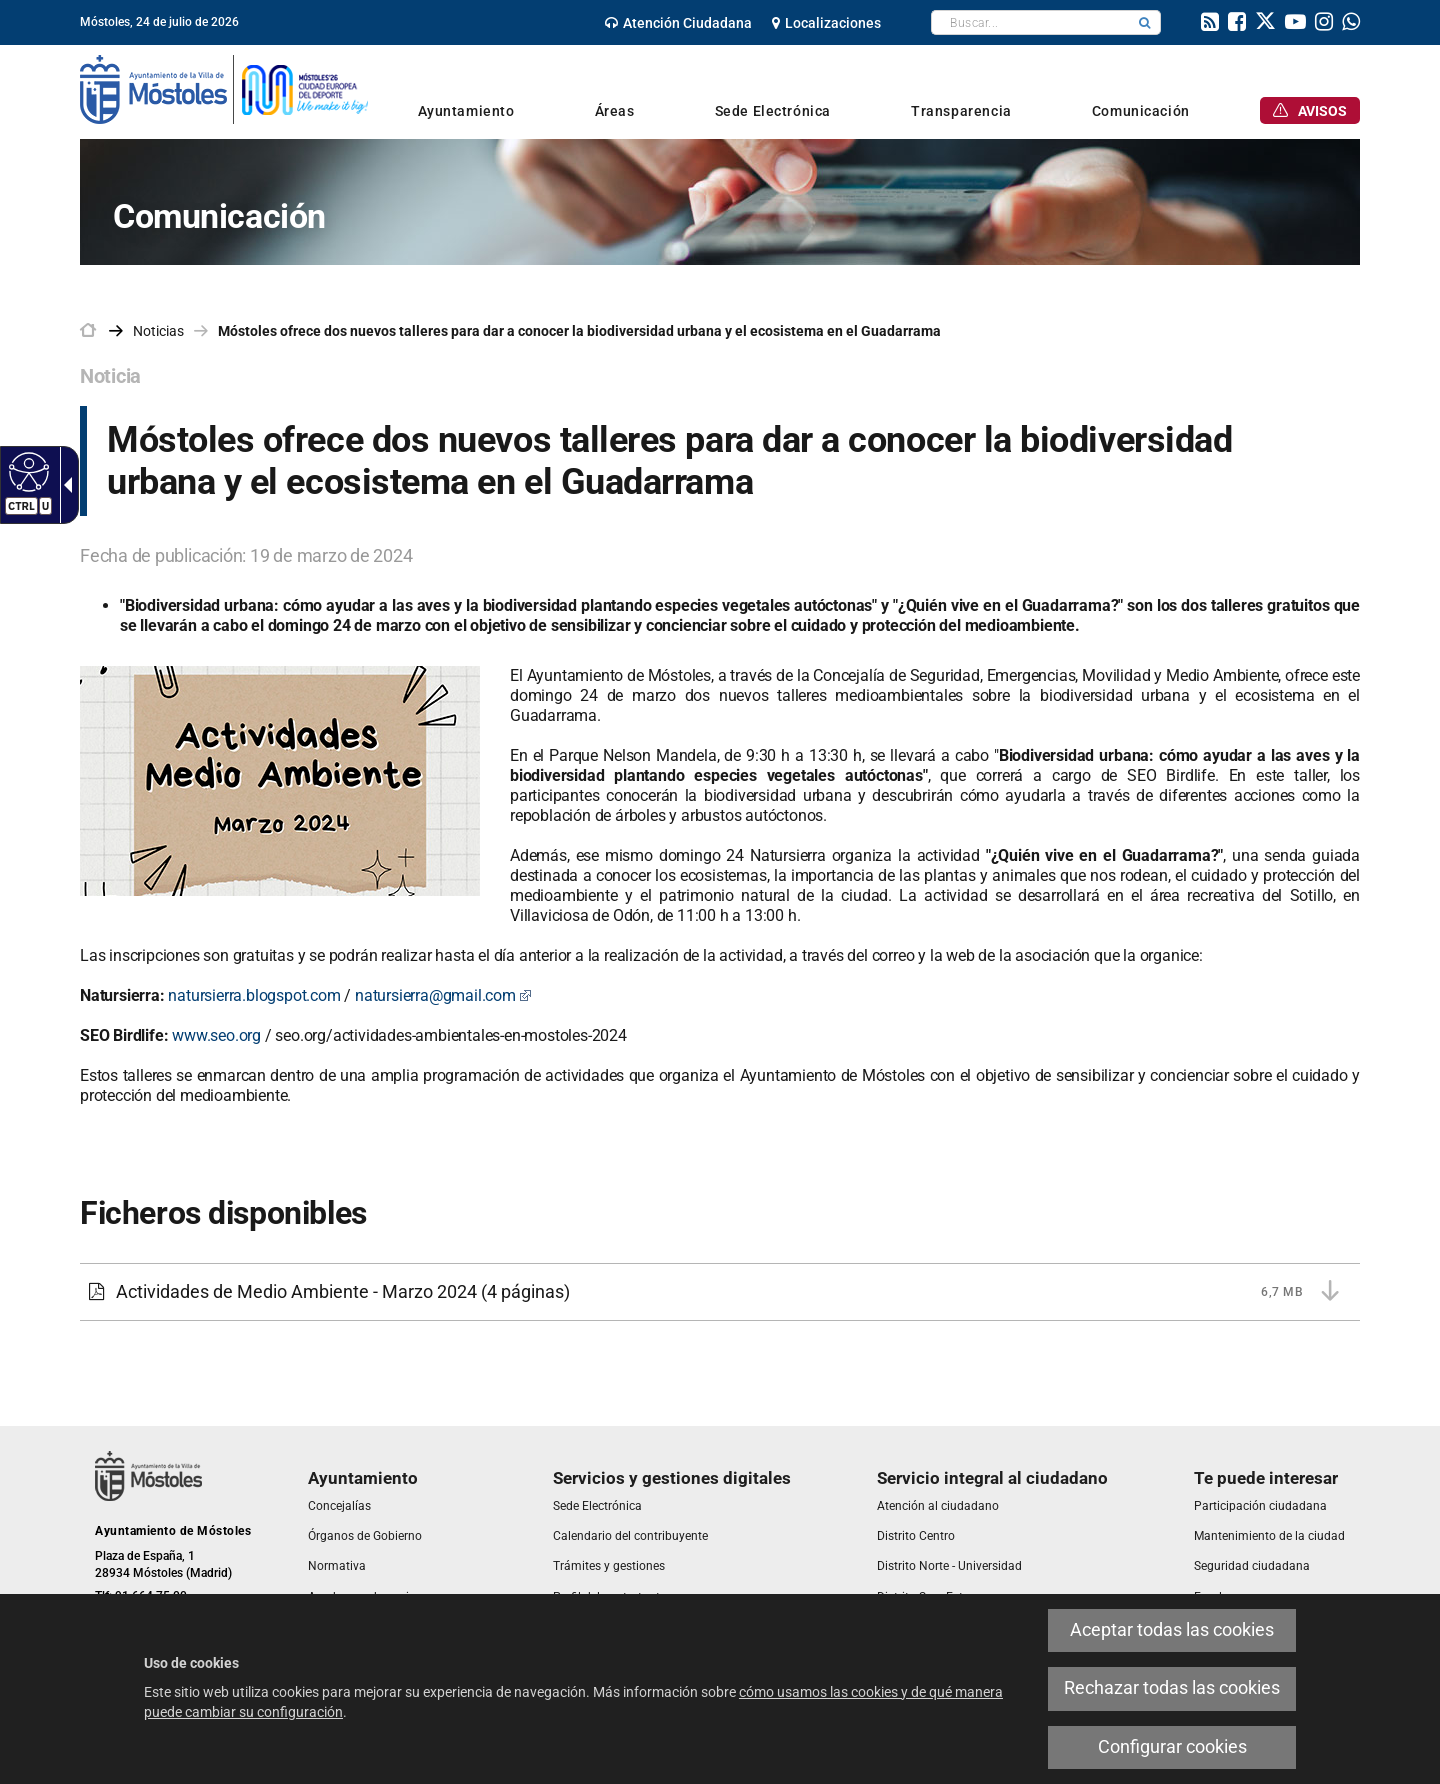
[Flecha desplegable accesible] (64, 485)
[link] (678, 23)
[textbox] (1030, 22)
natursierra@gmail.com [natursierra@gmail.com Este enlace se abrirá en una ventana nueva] (443, 995)
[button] (1145, 22)
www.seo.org (216, 1035)
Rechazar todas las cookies (1172, 1688)
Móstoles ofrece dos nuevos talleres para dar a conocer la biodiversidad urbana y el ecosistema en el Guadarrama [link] (579, 331)
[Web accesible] (26, 471)
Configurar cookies (1172, 1747)
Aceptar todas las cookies (1172, 1630)
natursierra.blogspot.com (254, 995)
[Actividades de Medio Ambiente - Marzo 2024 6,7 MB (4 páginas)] (720, 1292)
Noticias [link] (158, 331)
